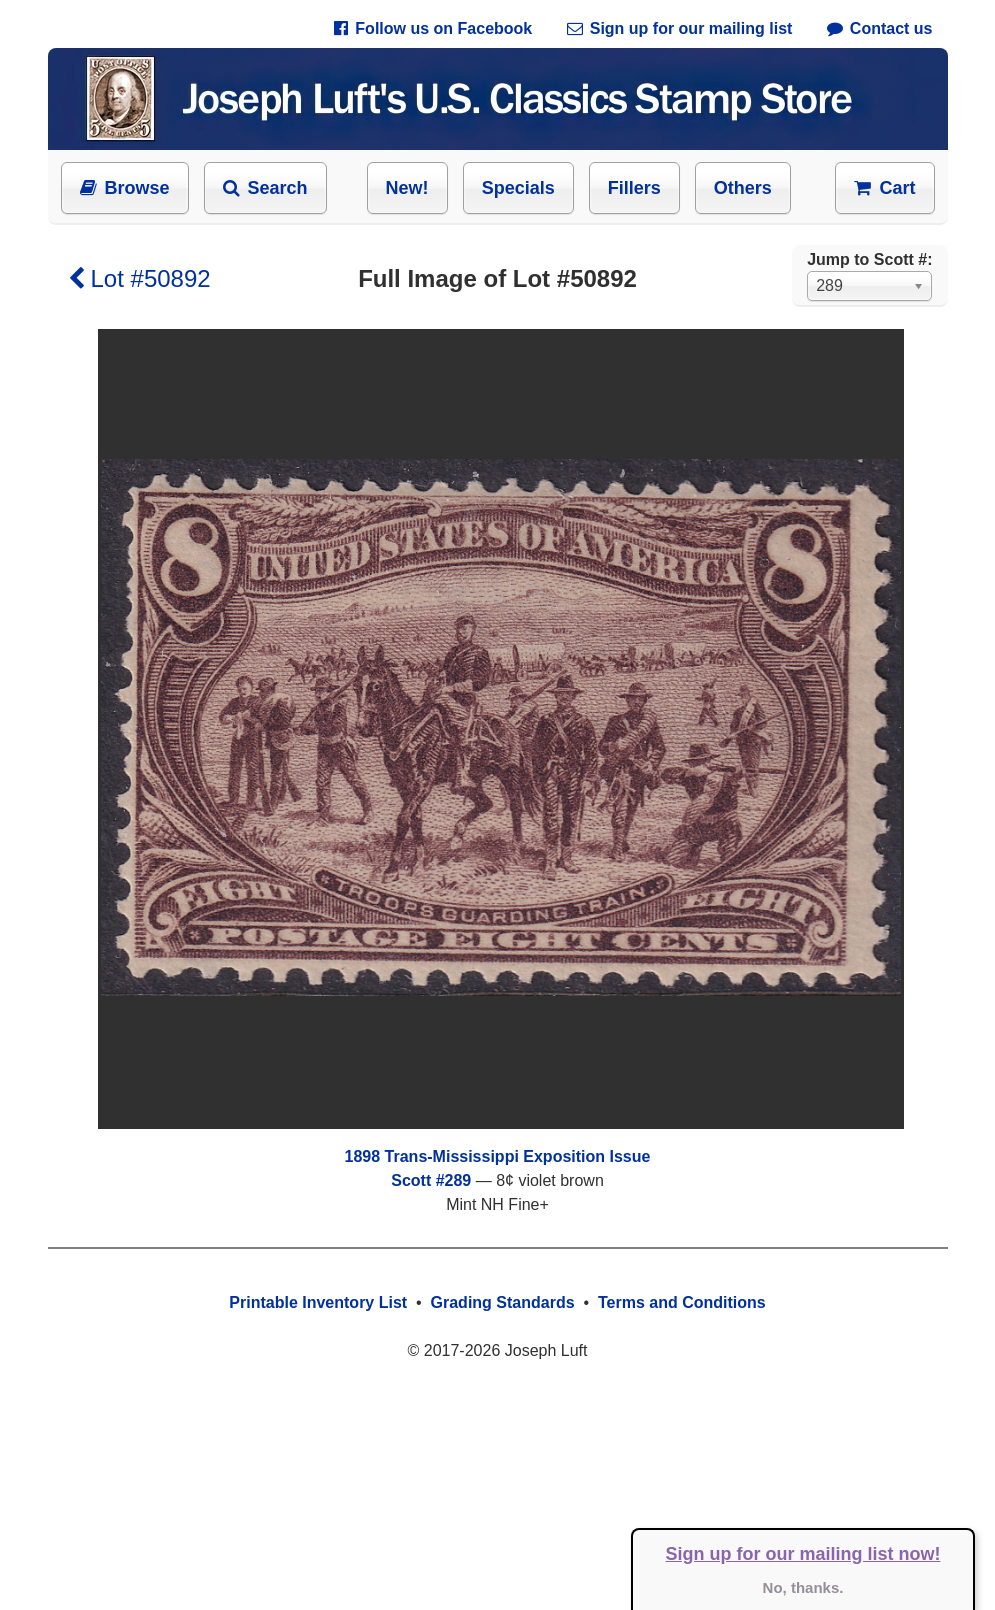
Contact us (880, 28)
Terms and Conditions (682, 1302)
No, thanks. (803, 1587)
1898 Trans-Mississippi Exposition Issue (498, 1156)
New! (407, 188)
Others (743, 188)
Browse (125, 188)
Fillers (634, 188)
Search (265, 188)
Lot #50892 (139, 278)
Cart (884, 188)
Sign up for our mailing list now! (803, 1554)
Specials (518, 188)
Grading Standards (503, 1302)
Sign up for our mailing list (680, 28)
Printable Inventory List (318, 1302)
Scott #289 (431, 1180)
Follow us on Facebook (433, 28)
